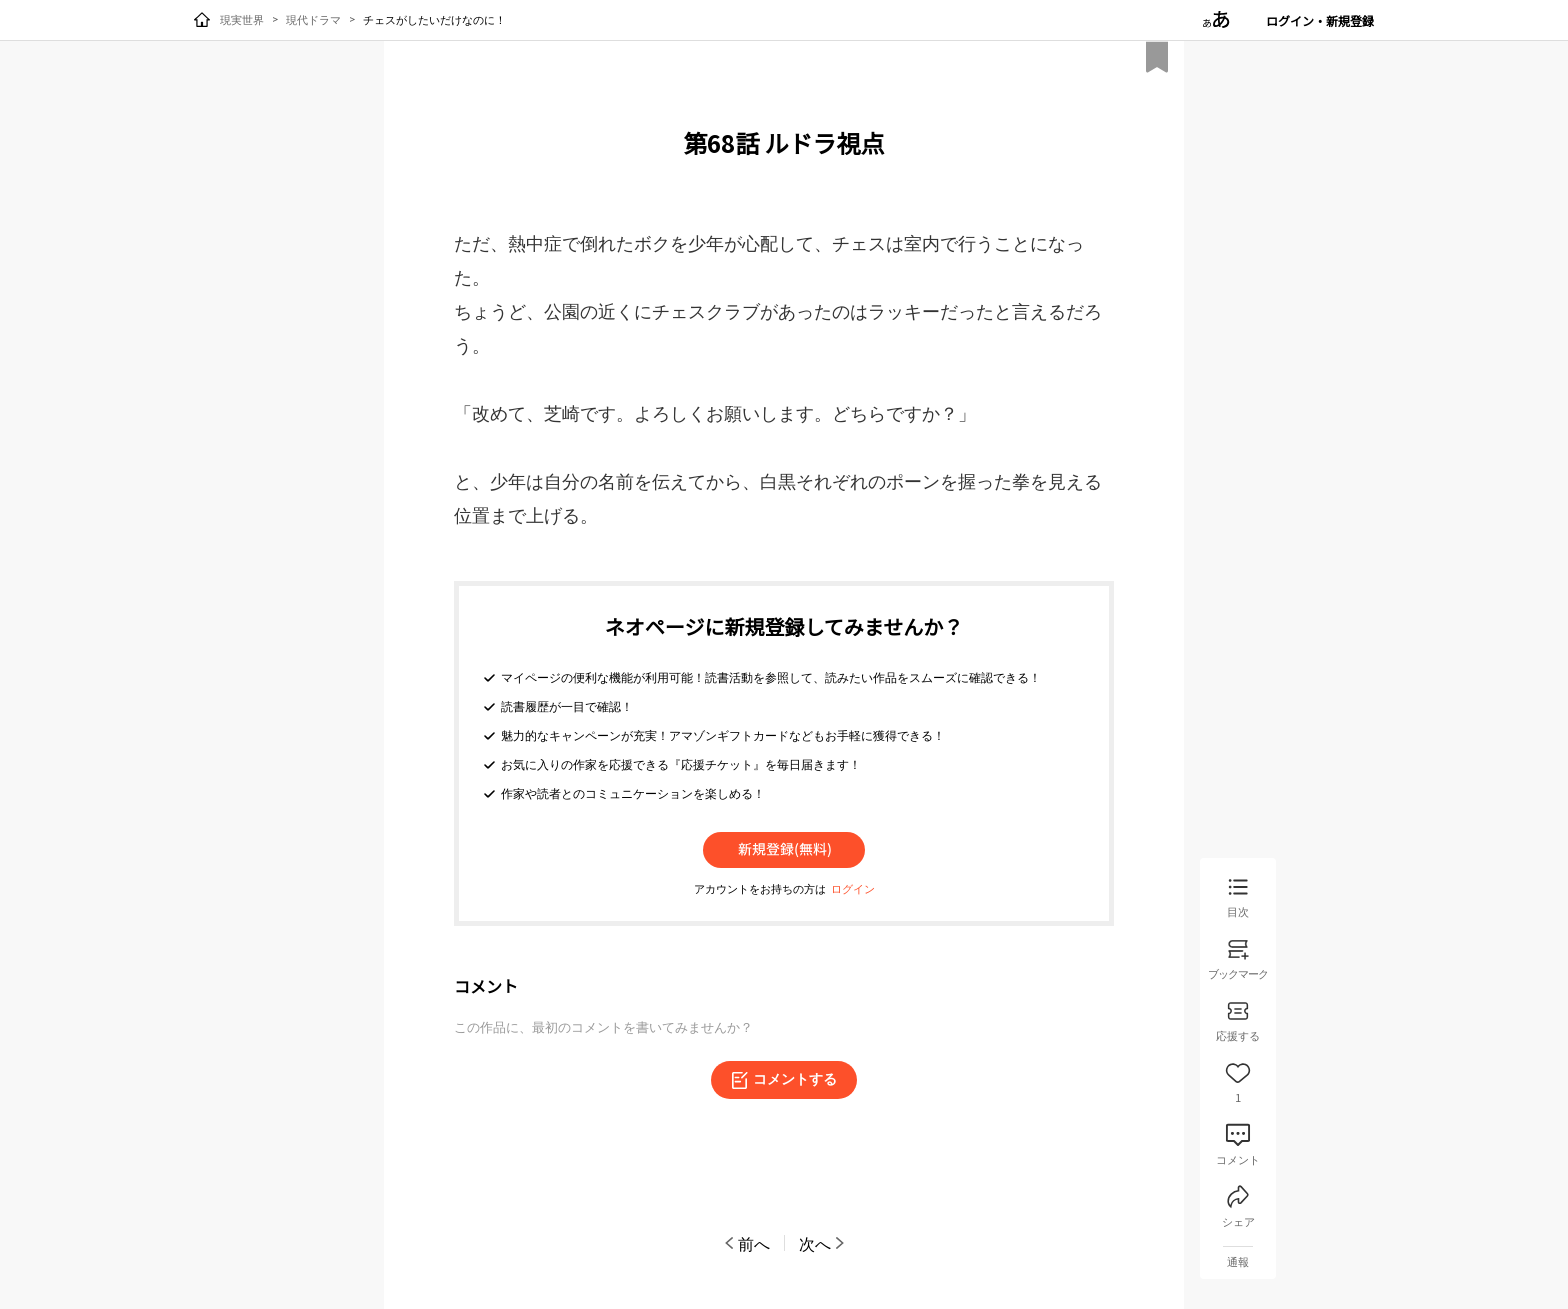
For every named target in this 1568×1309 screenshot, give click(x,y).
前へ (746, 1243)
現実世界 (242, 19)
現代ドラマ (313, 19)
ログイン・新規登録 (1320, 20)
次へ (823, 1243)
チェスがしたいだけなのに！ (434, 19)
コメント (486, 986)
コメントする (784, 1080)
